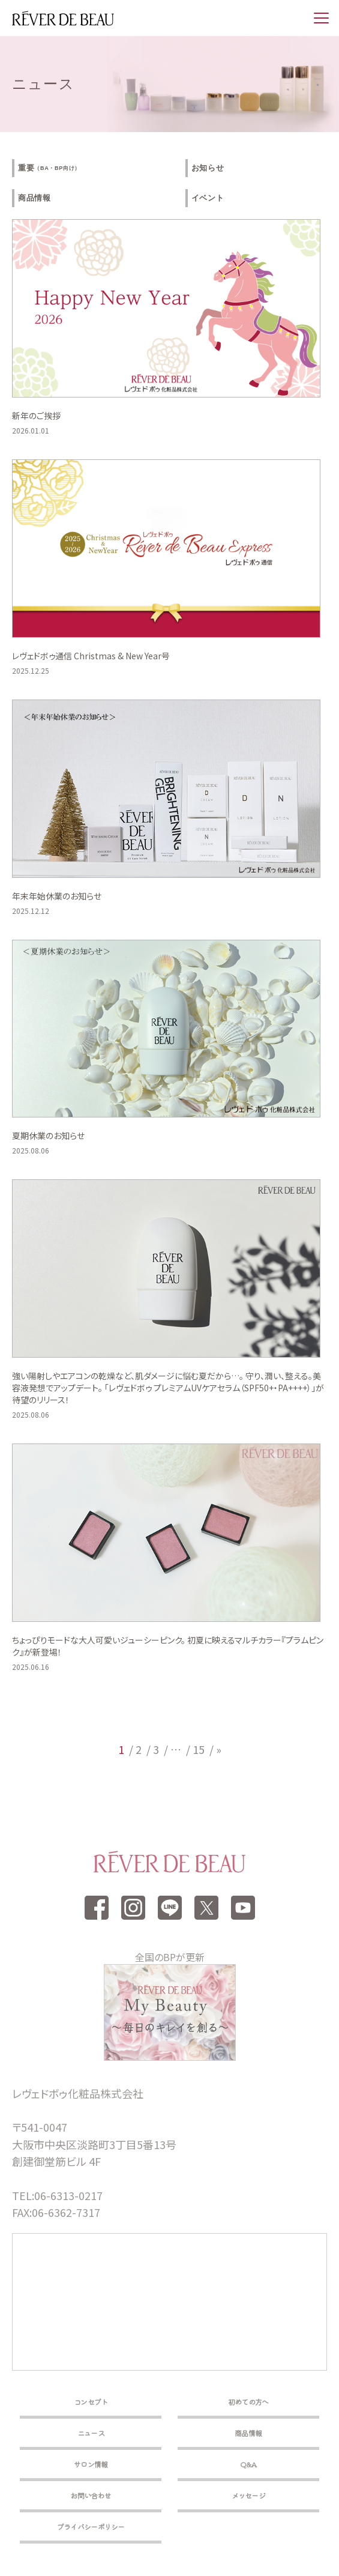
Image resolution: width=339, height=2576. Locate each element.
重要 (49, 168)
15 (199, 1749)
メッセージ (249, 2495)
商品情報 (34, 197)
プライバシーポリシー (91, 2526)
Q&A (248, 2464)
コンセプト (91, 2401)
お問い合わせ (90, 2495)
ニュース (90, 2433)
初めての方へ (248, 2401)
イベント (207, 197)
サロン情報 (91, 2464)
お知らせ (207, 167)
